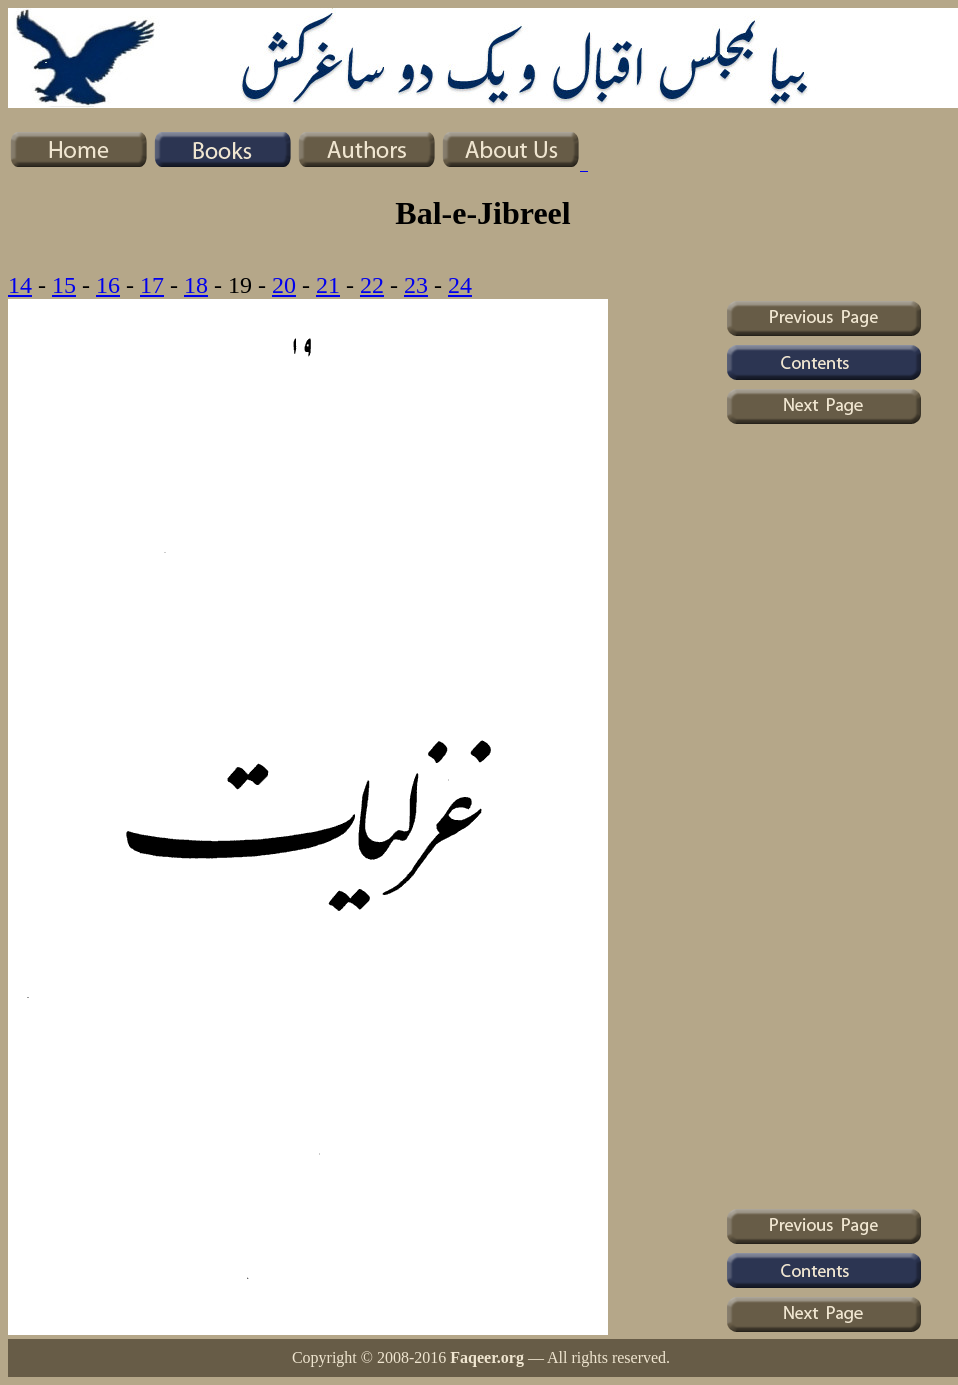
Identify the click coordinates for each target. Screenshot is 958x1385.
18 (196, 285)
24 (460, 285)
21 (328, 285)
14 (20, 285)
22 (372, 285)
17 (152, 285)
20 (284, 285)
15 (64, 285)
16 (108, 285)
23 (416, 285)
